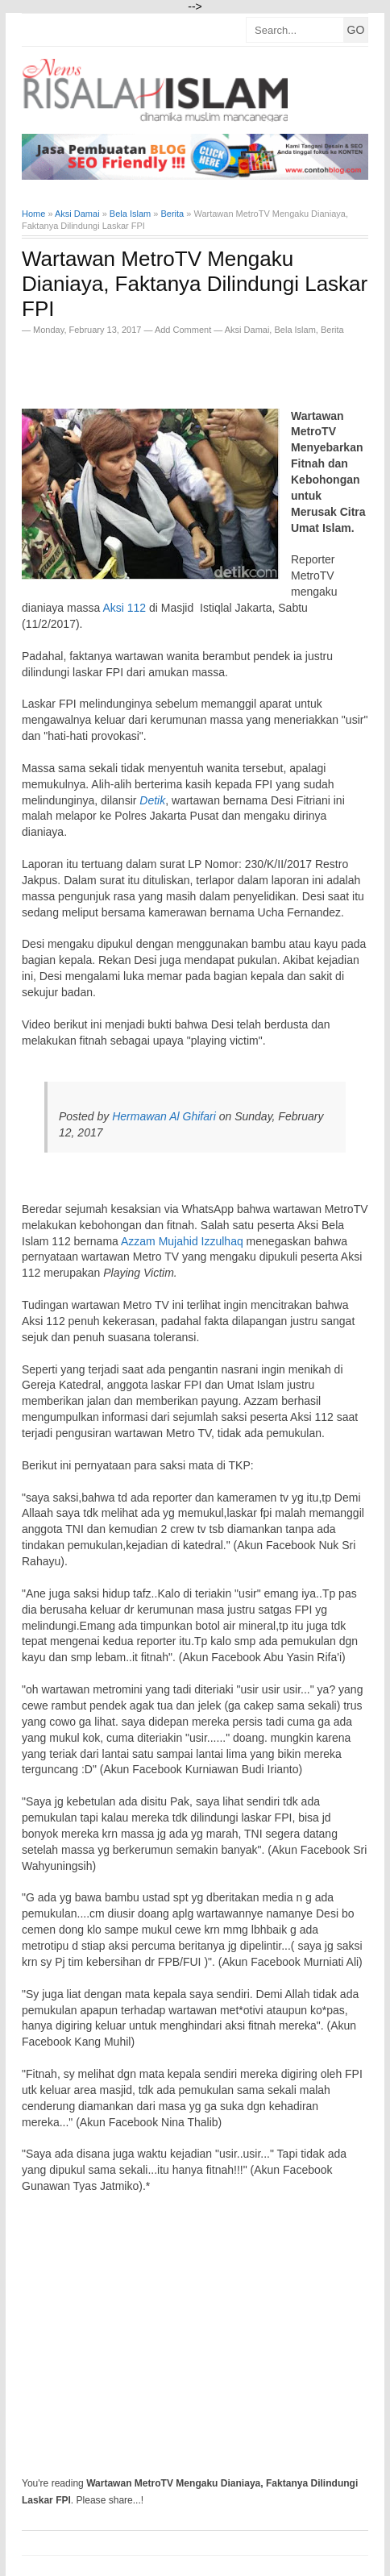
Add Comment (184, 329)
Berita (332, 329)
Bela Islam (294, 329)
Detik (152, 800)
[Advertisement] (206, 367)
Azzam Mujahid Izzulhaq (182, 1241)
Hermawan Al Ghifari (164, 1116)
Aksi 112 (124, 607)
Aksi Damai (247, 329)
